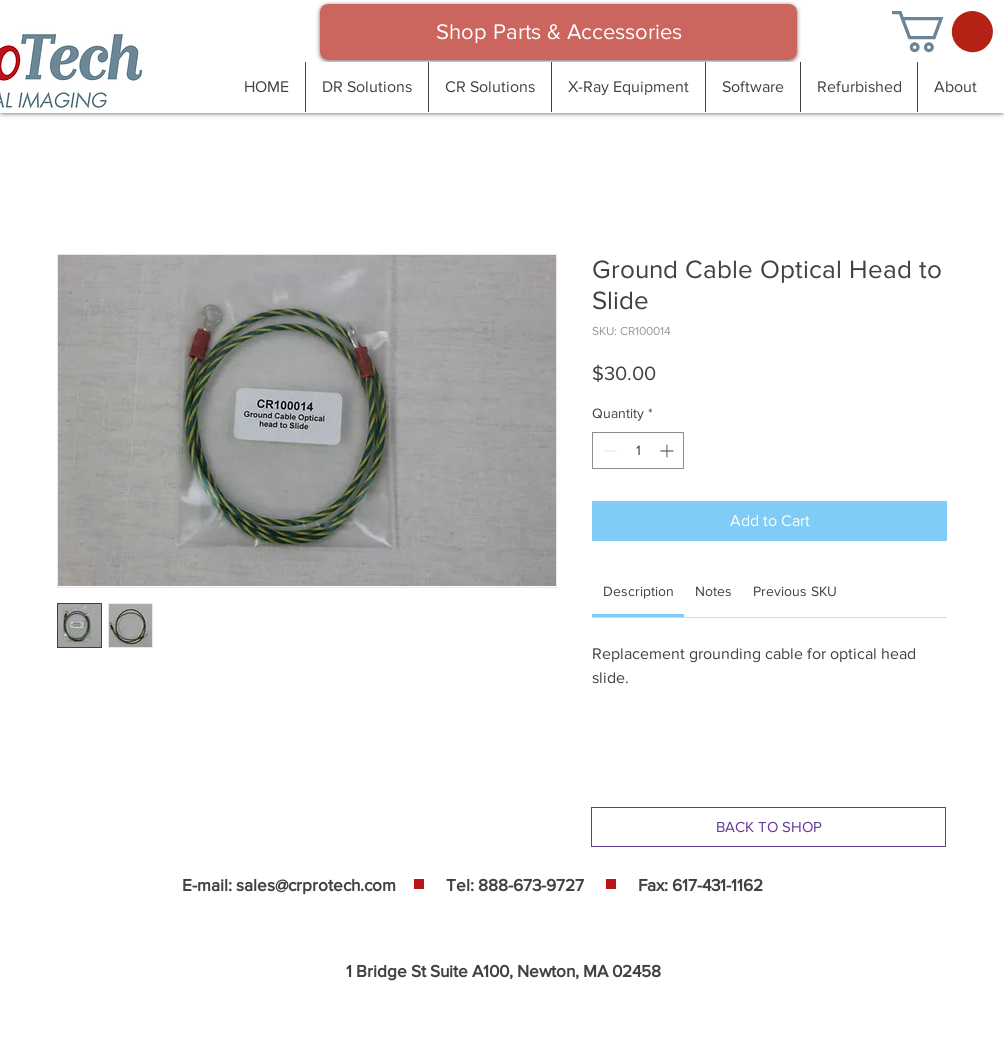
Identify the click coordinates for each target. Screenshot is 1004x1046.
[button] (942, 31)
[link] (638, 591)
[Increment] (668, 450)
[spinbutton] (638, 450)
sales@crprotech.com (316, 884)
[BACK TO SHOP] (768, 827)
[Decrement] (607, 450)
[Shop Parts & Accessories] (558, 32)
